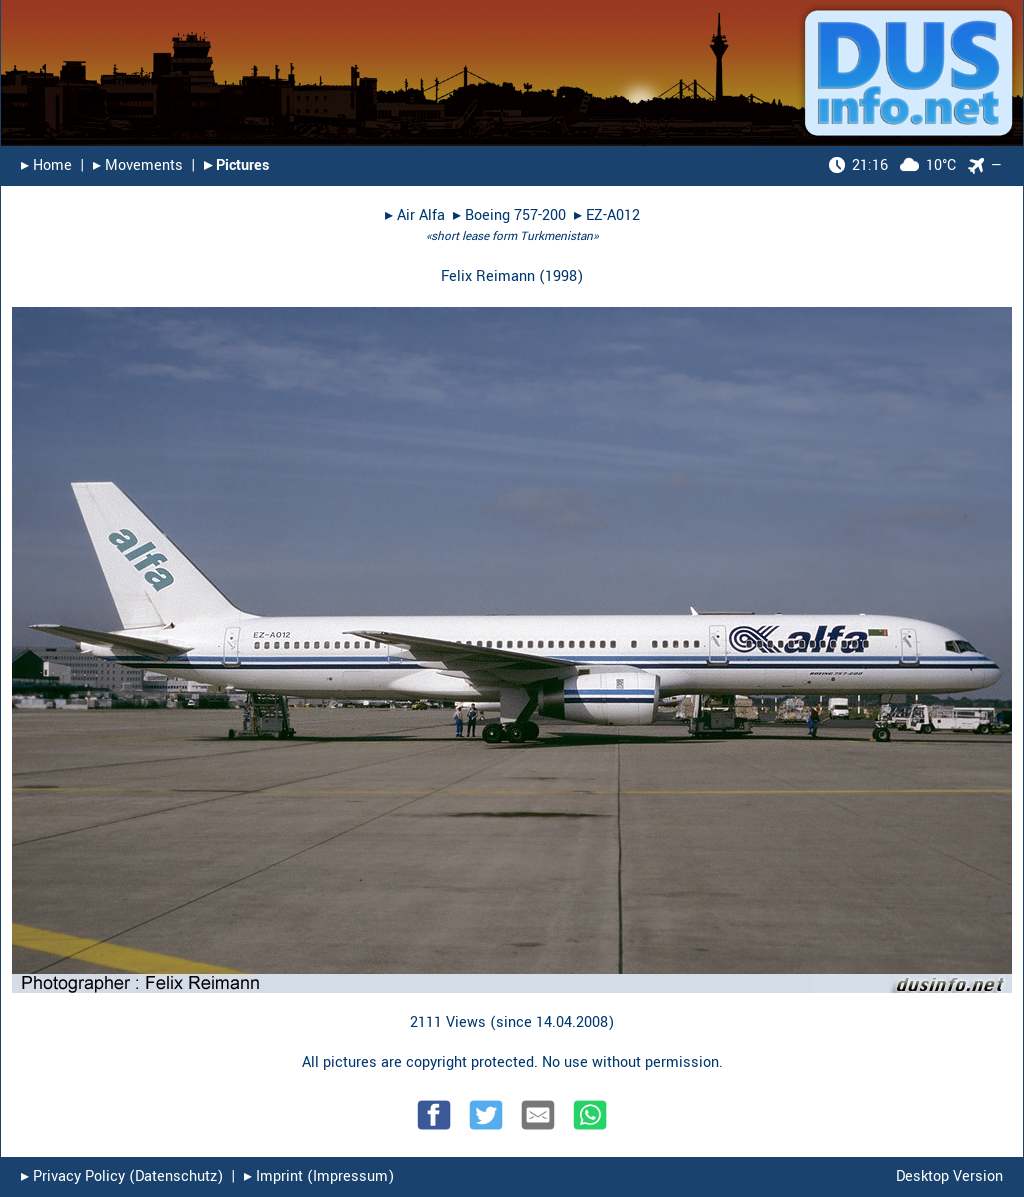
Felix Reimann (488, 276)
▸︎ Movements (138, 165)
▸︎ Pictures (236, 165)
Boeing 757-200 (515, 215)
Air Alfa (421, 215)
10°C (892, 165)
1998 (561, 276)
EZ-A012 (613, 215)
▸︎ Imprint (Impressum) (319, 1176)
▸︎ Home (46, 165)
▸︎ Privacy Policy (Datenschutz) (122, 1176)
